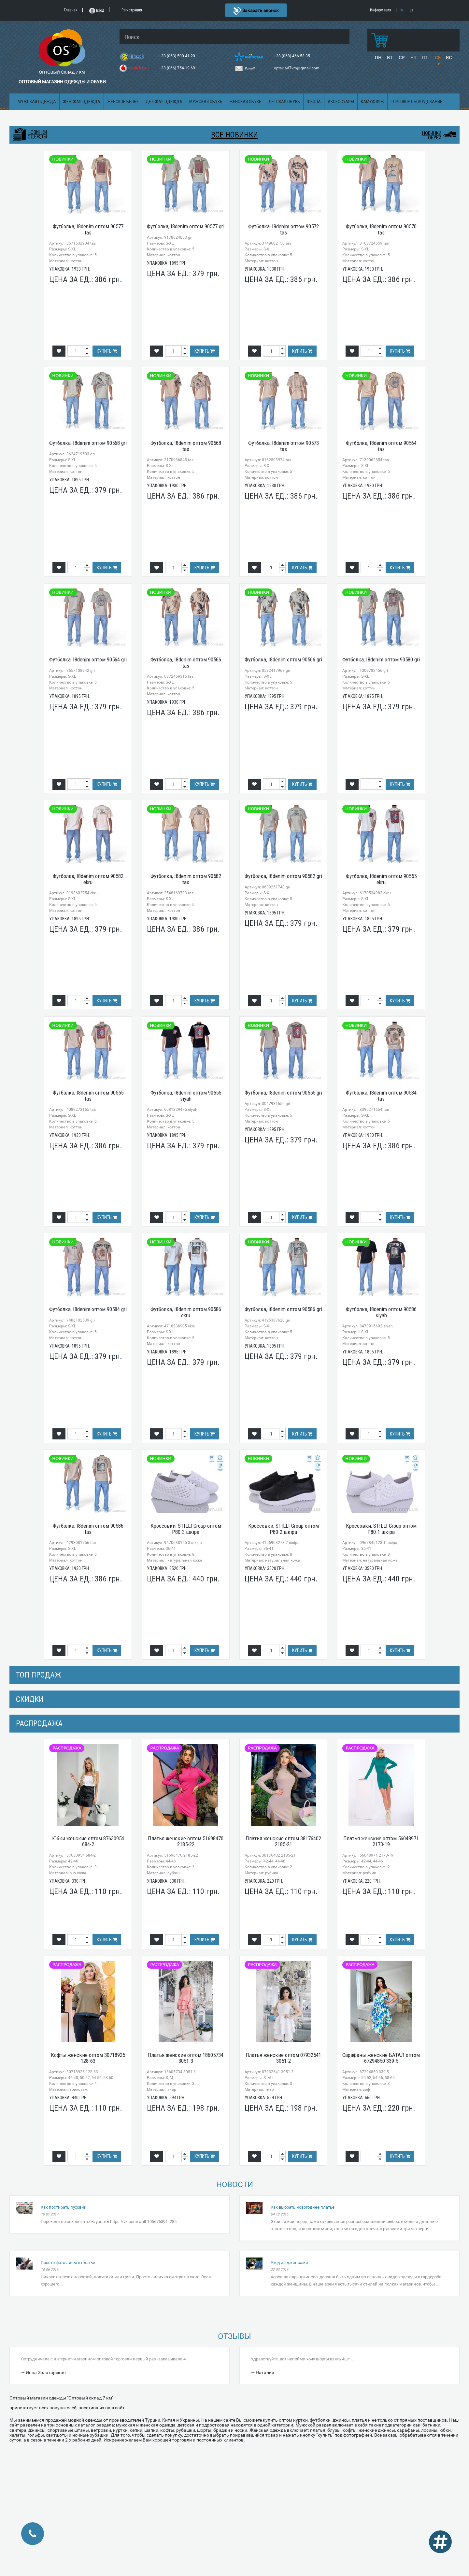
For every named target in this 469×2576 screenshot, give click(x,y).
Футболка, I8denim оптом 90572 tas (283, 229)
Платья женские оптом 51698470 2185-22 (185, 1841)
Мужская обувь (205, 101)
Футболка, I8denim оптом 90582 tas (185, 879)
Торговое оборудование (416, 101)
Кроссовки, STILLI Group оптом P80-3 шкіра (185, 1528)
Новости (234, 2184)
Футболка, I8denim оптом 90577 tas (88, 229)
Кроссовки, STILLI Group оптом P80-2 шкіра (283, 1528)
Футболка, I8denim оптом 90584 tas (381, 1095)
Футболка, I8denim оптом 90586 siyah (381, 1312)
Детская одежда (164, 101)
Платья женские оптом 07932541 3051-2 (283, 2058)
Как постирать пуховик (63, 2207)
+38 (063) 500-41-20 (177, 56)
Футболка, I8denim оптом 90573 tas (283, 446)
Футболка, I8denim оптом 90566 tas (185, 662)
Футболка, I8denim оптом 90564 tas (381, 446)
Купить (107, 351)
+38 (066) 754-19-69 (177, 68)
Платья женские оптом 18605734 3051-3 (185, 2058)
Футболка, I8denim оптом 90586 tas (88, 1528)
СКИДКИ (30, 1699)
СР (402, 57)
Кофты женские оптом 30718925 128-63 (88, 2058)
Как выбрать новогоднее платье (302, 2207)
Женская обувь (245, 101)
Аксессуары (341, 101)
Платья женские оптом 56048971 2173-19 (381, 1841)
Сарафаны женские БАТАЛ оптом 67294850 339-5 (381, 2058)
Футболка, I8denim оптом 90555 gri (283, 1092)
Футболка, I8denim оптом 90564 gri (88, 659)
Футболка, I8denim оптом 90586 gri (283, 1309)
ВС (449, 57)
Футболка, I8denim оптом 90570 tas (381, 229)
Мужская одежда (37, 101)
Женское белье (123, 101)
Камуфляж (372, 101)
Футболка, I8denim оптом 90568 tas (185, 446)
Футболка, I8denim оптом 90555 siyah (185, 1095)
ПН (378, 57)
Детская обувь (284, 101)
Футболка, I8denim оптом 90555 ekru (381, 879)
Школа (314, 101)
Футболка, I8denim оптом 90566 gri (283, 659)
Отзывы (234, 2336)
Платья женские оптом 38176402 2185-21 (283, 1841)
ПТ (425, 57)
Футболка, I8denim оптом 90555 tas (88, 1095)
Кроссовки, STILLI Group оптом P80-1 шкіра (381, 1528)
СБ (438, 57)
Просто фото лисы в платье (68, 2262)
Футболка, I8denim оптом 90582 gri (283, 876)
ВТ (389, 57)
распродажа (39, 1723)
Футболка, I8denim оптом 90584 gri (88, 1309)
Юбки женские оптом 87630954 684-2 (88, 1841)
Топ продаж (38, 1674)
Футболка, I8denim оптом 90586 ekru (185, 1312)
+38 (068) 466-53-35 (292, 56)
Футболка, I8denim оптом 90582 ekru (88, 879)
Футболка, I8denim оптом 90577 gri (185, 226)
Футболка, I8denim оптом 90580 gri (381, 659)
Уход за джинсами (289, 2262)
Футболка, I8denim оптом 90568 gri (88, 443)
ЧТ (413, 57)
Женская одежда (81, 101)
